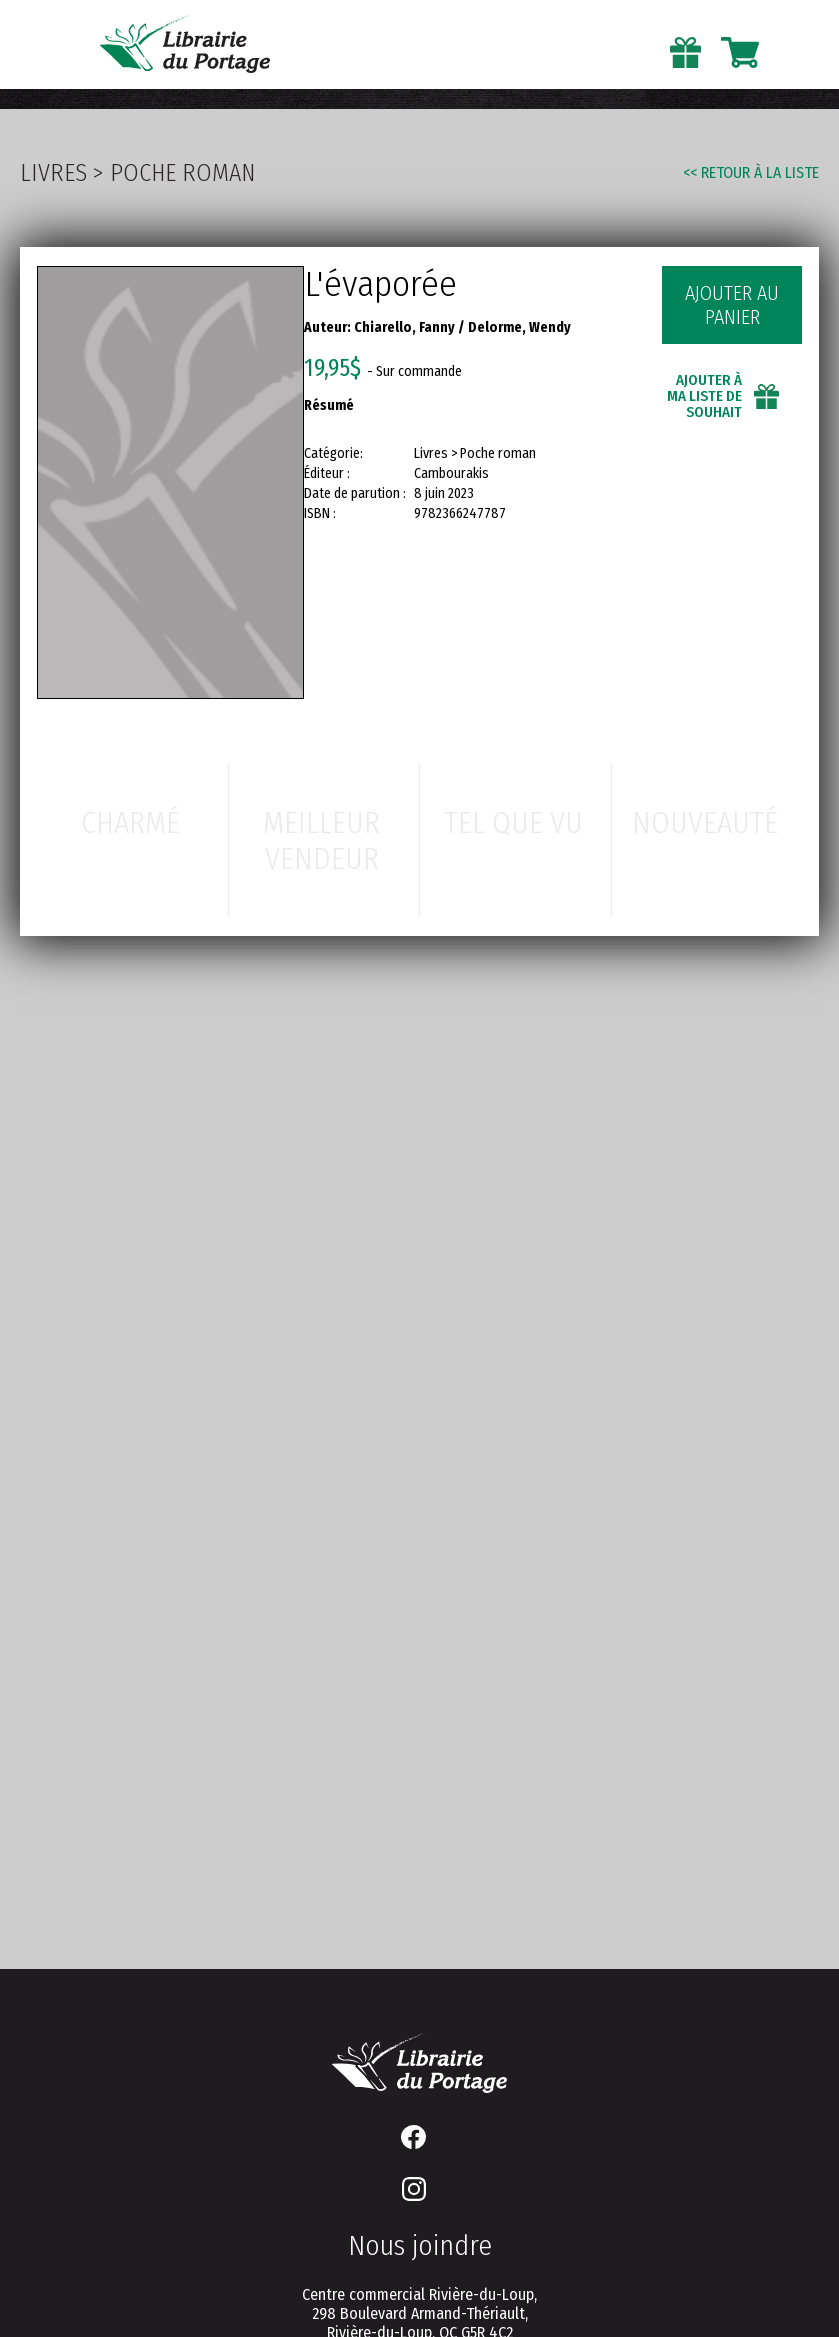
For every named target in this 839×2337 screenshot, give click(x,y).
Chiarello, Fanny (404, 327)
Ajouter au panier (732, 305)
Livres (53, 173)
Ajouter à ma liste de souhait (704, 396)
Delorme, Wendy (519, 327)
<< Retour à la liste (751, 172)
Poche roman (182, 173)
